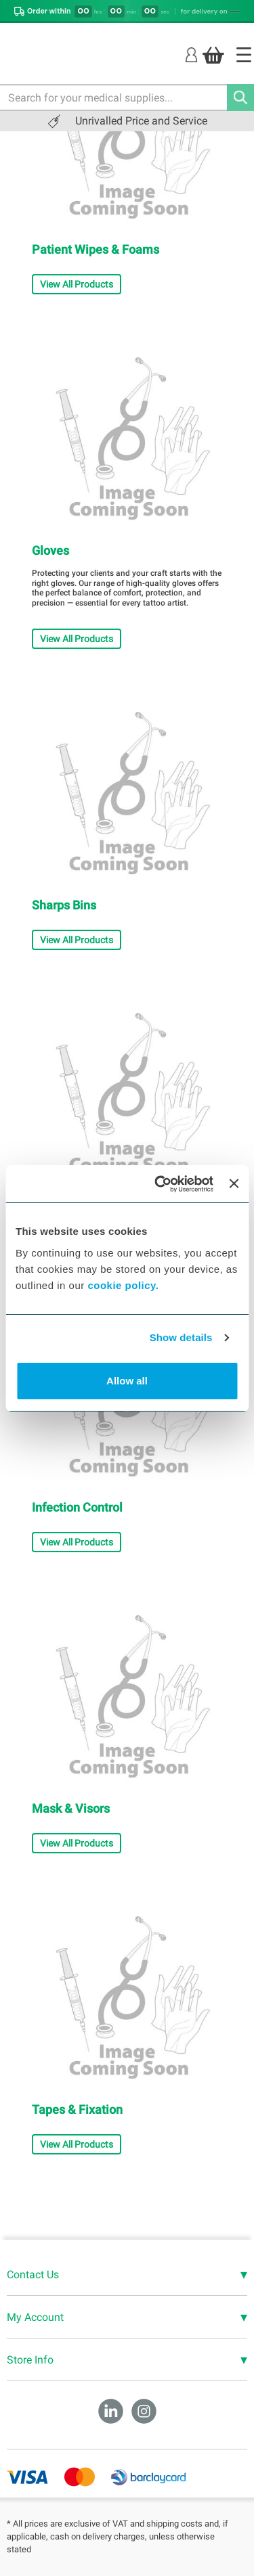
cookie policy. (122, 1285)
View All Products (76, 284)
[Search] (240, 97)
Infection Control (77, 1507)
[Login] (191, 54)
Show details (181, 1337)
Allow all (127, 1380)
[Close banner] (233, 1183)
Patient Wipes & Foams (95, 249)
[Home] (244, 55)
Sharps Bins (64, 905)
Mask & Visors (71, 1808)
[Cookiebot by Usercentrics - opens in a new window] (159, 1184)
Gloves (50, 550)
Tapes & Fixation (77, 2109)
